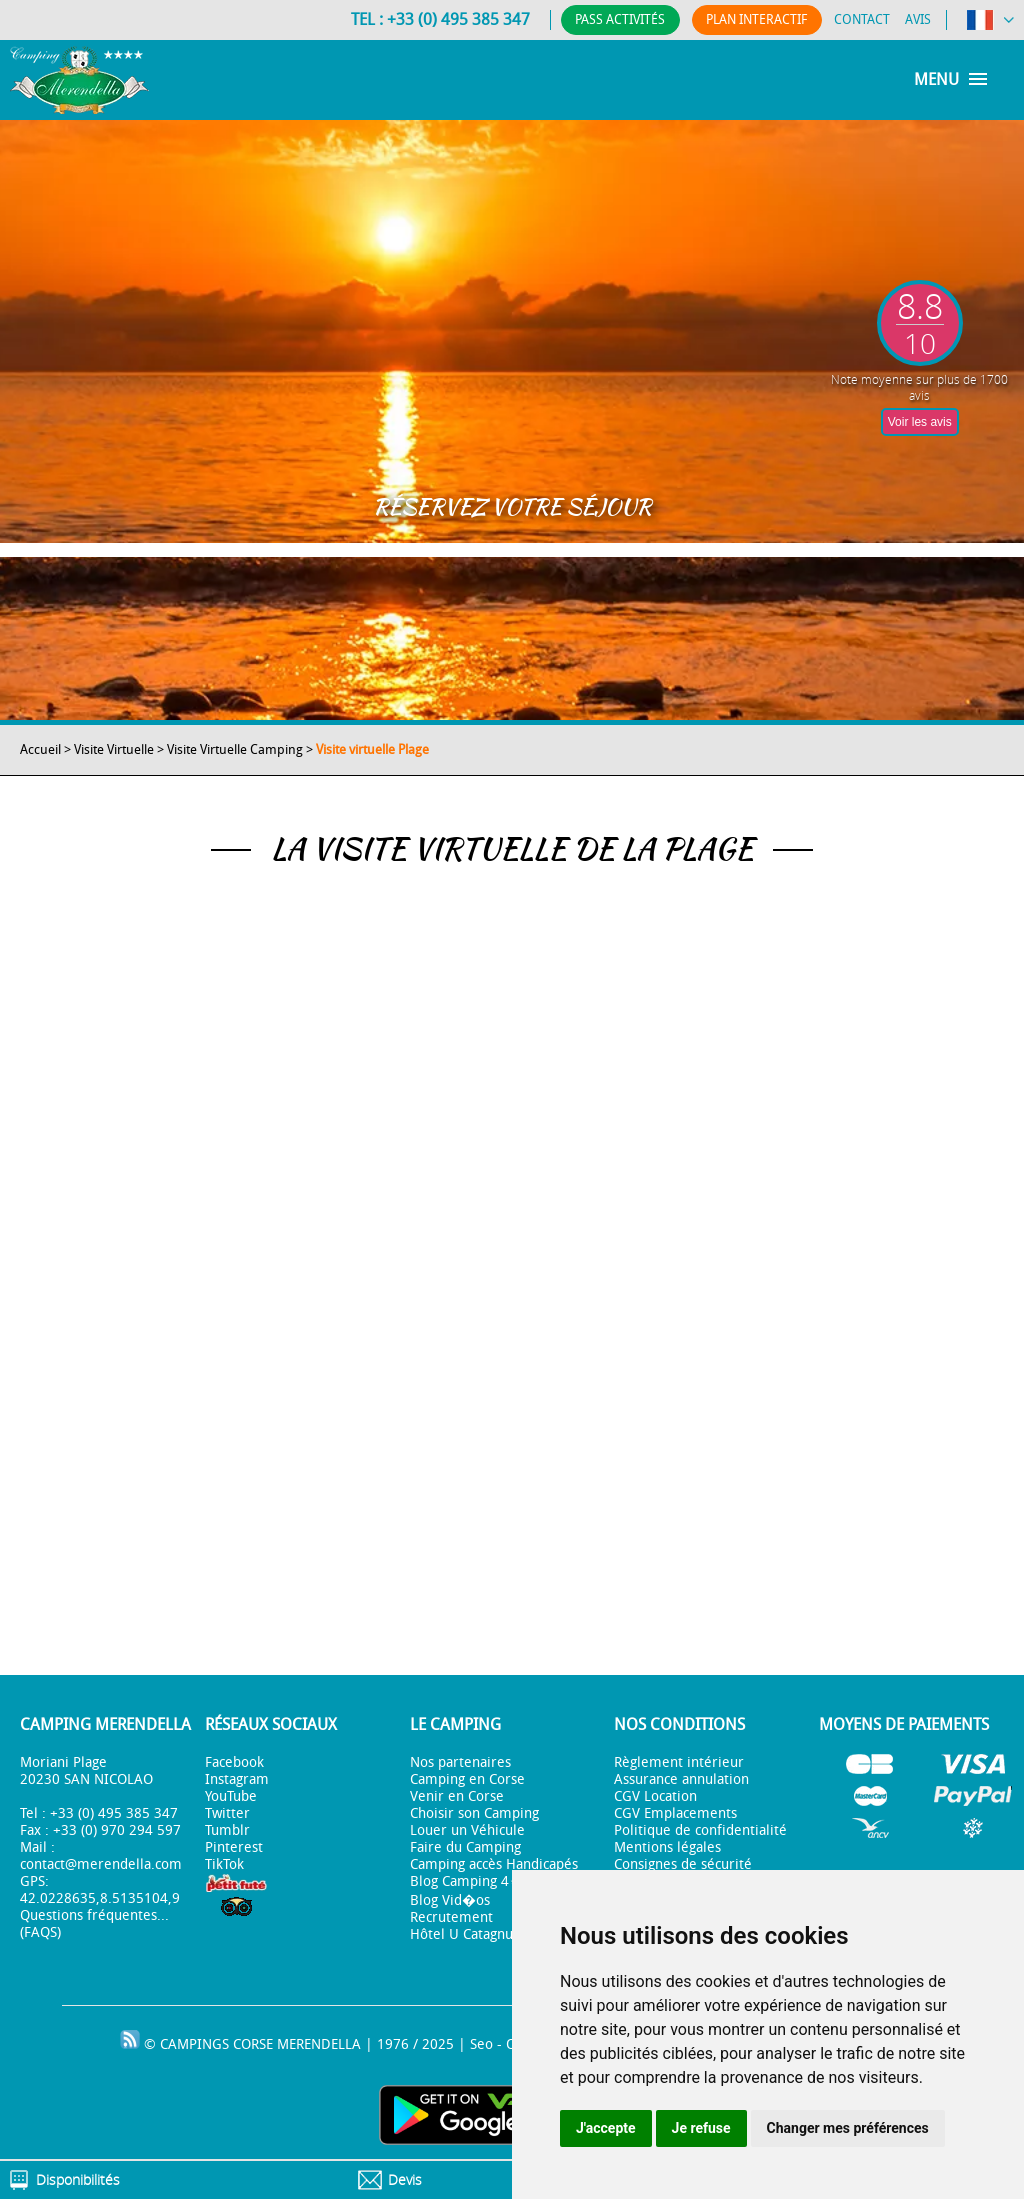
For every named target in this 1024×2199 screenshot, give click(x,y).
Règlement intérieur (679, 1762)
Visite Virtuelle (114, 749)
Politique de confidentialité (700, 1830)
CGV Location (655, 1796)
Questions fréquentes (88, 1915)
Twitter (227, 1813)
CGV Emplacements (675, 1813)
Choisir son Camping (474, 1813)
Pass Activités (610, 19)
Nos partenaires (460, 1762)
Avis (918, 19)
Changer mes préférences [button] (848, 2128)
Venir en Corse (457, 1796)
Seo (481, 2044)
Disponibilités (78, 2179)
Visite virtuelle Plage (372, 749)
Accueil (40, 749)
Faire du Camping (465, 1847)
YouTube (231, 1796)
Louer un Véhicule (467, 1830)
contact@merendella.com (101, 1864)
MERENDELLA (319, 2044)
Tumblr (227, 1830)
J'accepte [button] (606, 2128)
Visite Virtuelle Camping (235, 749)
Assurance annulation (681, 1779)
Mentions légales (667, 1847)
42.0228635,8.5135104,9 (100, 1898)
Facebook (234, 1762)
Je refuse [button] (701, 2128)
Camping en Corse (467, 1779)
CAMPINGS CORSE (216, 2044)
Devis (405, 2179)
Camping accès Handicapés (494, 1864)
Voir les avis (920, 422)
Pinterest (234, 1847)
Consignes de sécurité (683, 1864)
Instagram (237, 1779)
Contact (862, 19)
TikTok (224, 1864)
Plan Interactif (752, 19)
